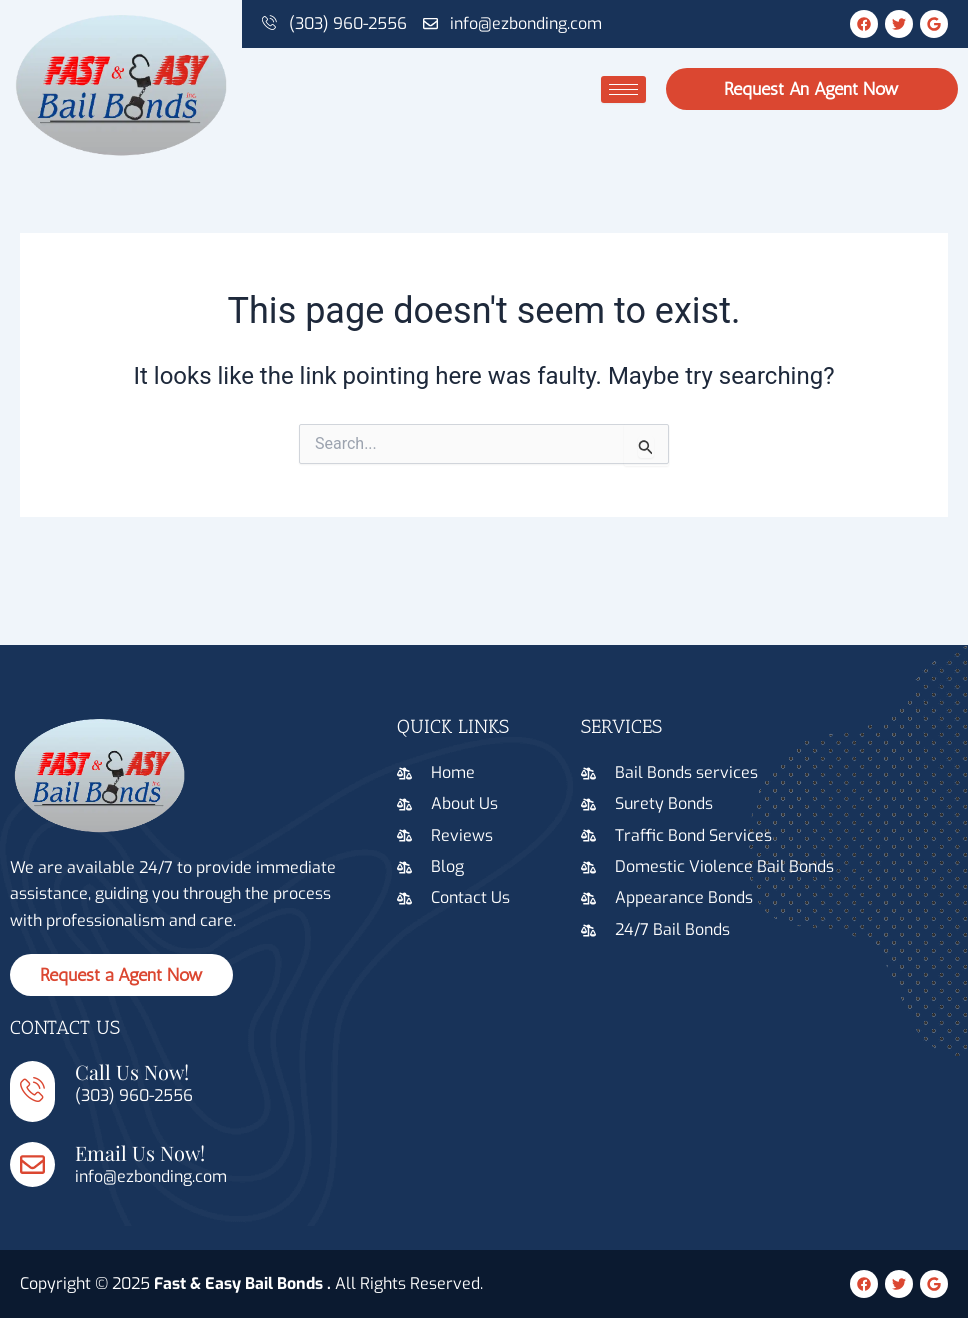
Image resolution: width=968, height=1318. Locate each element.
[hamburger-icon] (623, 89)
